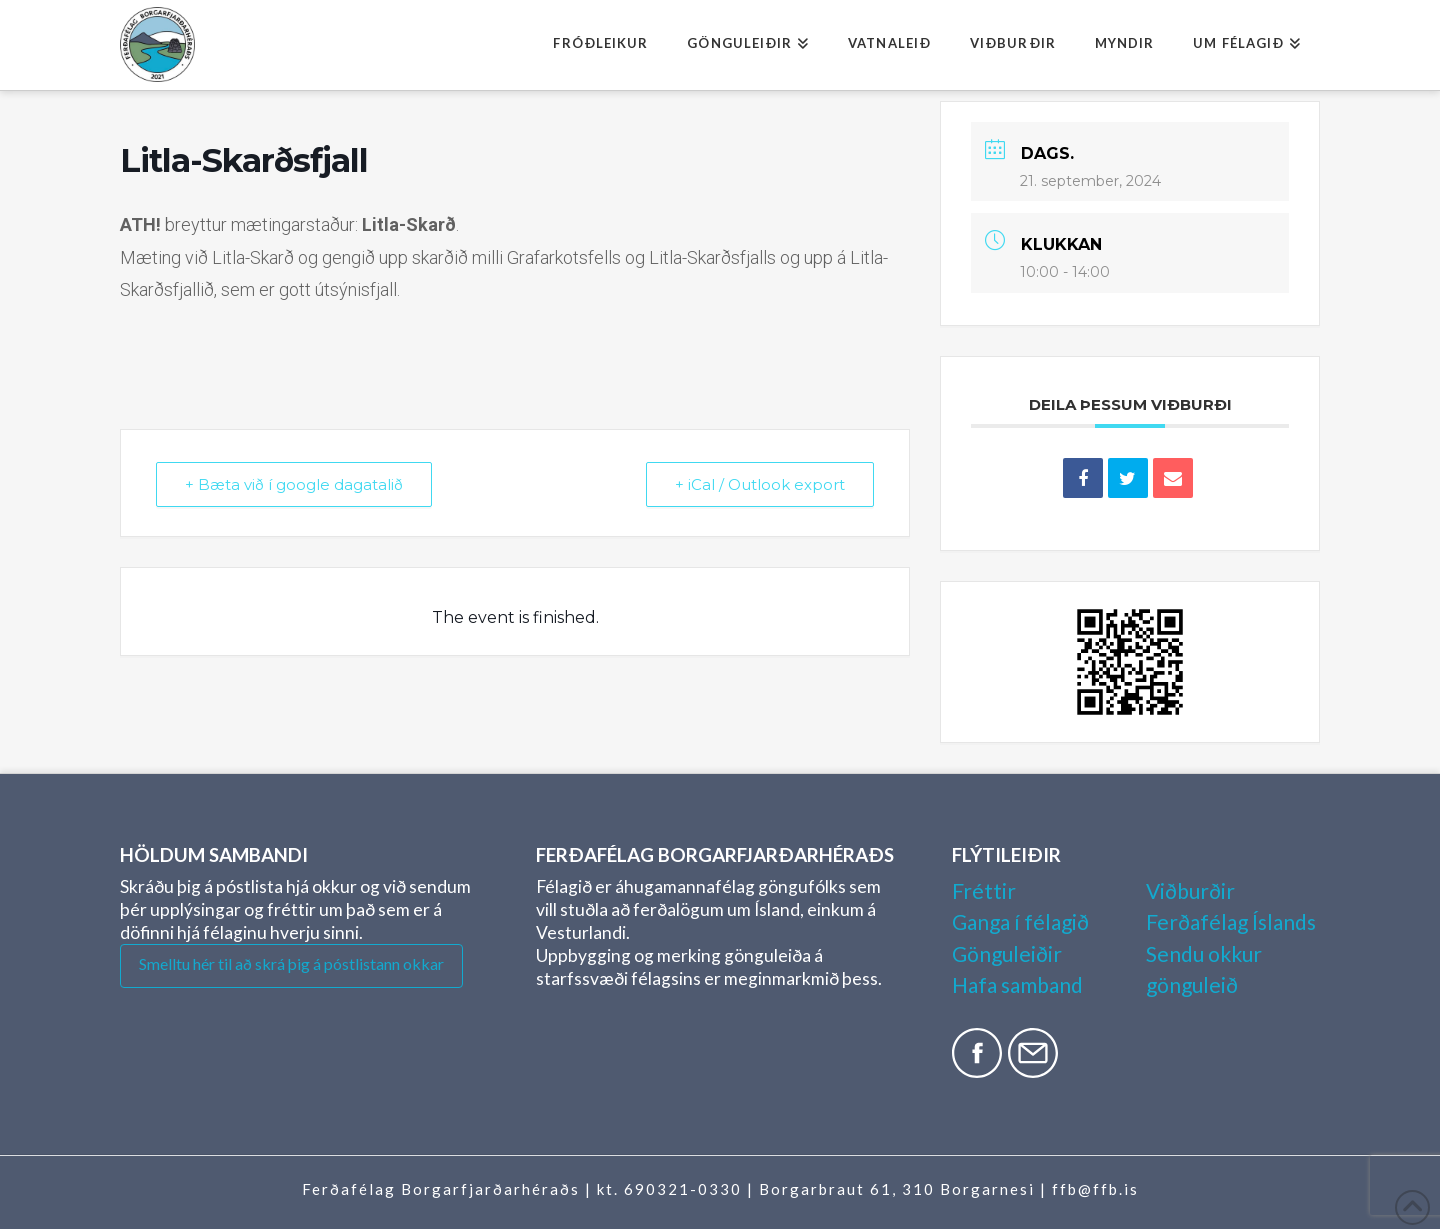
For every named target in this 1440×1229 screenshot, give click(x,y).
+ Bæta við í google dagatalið (294, 484)
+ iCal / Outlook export (760, 484)
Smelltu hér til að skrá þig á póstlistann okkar (291, 963)
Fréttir (984, 890)
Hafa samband (1017, 984)
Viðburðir (1190, 890)
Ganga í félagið (1020, 921)
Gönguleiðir (1007, 953)
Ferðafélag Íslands (1231, 921)
